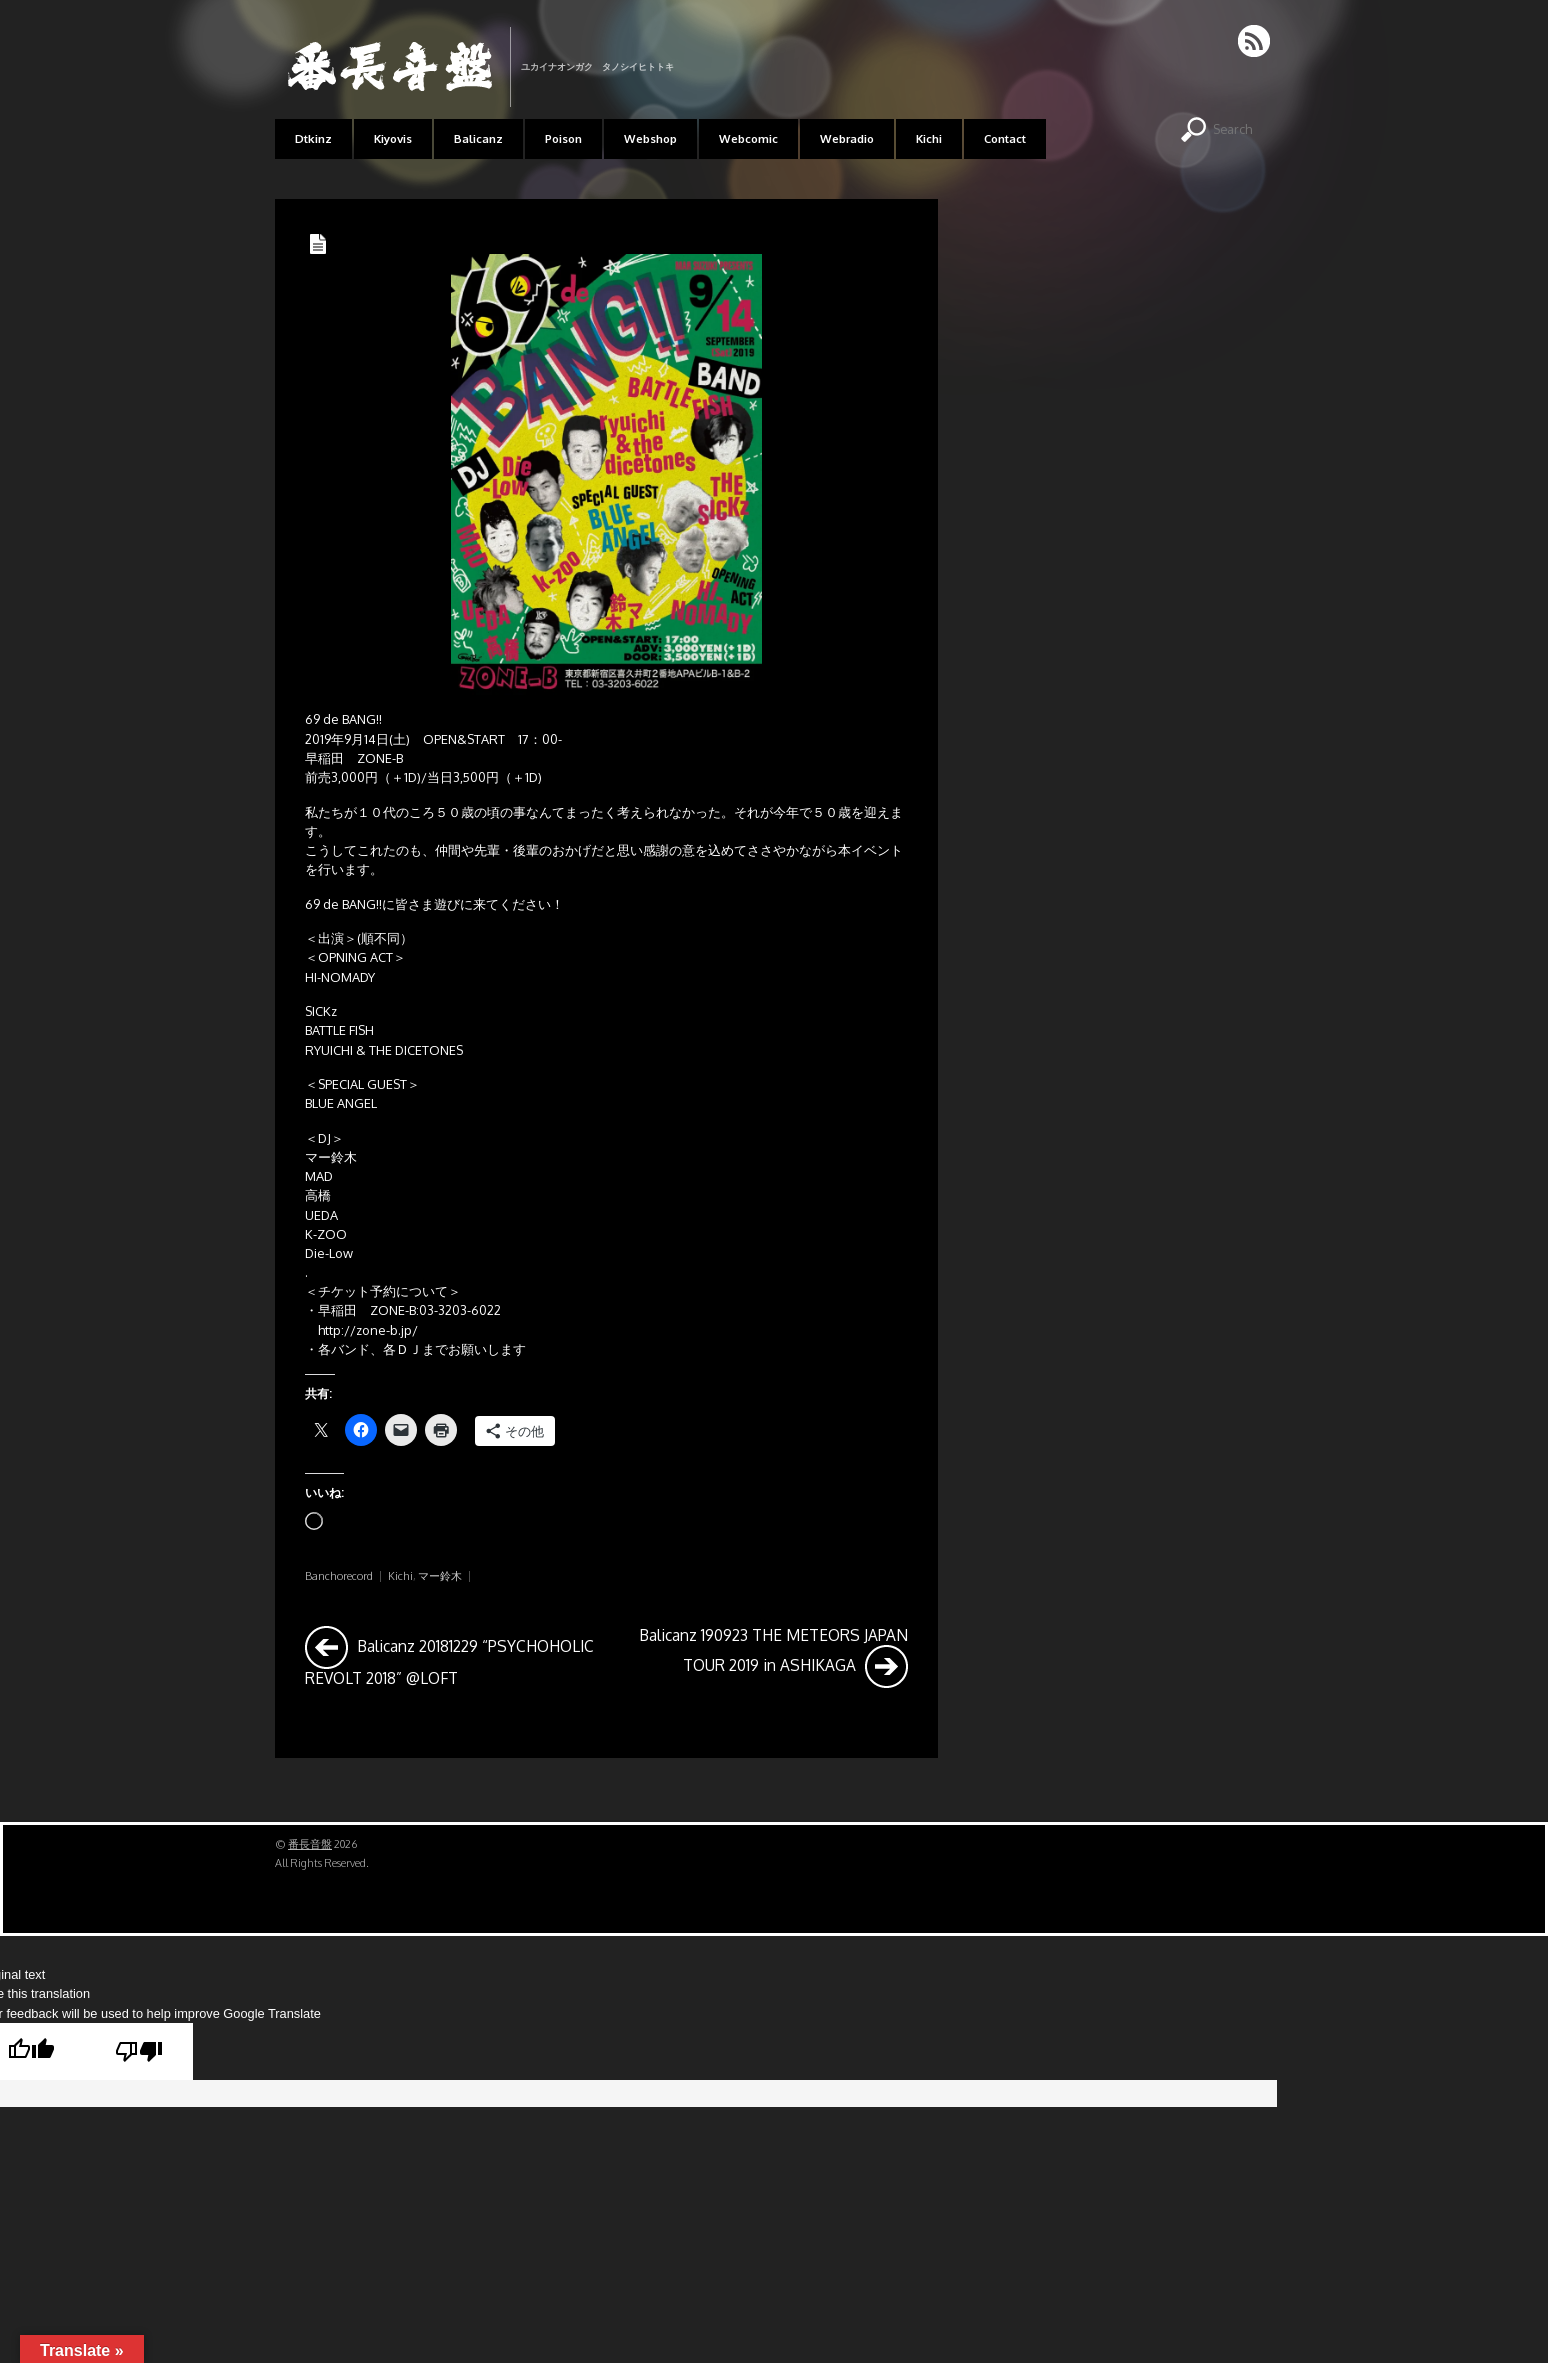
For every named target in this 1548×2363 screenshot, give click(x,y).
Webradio (847, 138)
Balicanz (478, 138)
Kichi (929, 138)
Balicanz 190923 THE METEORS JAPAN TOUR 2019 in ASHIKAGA (773, 1656)
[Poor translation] (139, 2051)
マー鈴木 (440, 1576)
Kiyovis (393, 138)
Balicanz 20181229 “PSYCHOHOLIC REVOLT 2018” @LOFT (449, 1656)
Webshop (650, 138)
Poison (563, 138)
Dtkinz (313, 138)
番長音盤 (310, 1844)
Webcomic (748, 138)
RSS (1255, 41)
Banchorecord (339, 1576)
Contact (1005, 138)
